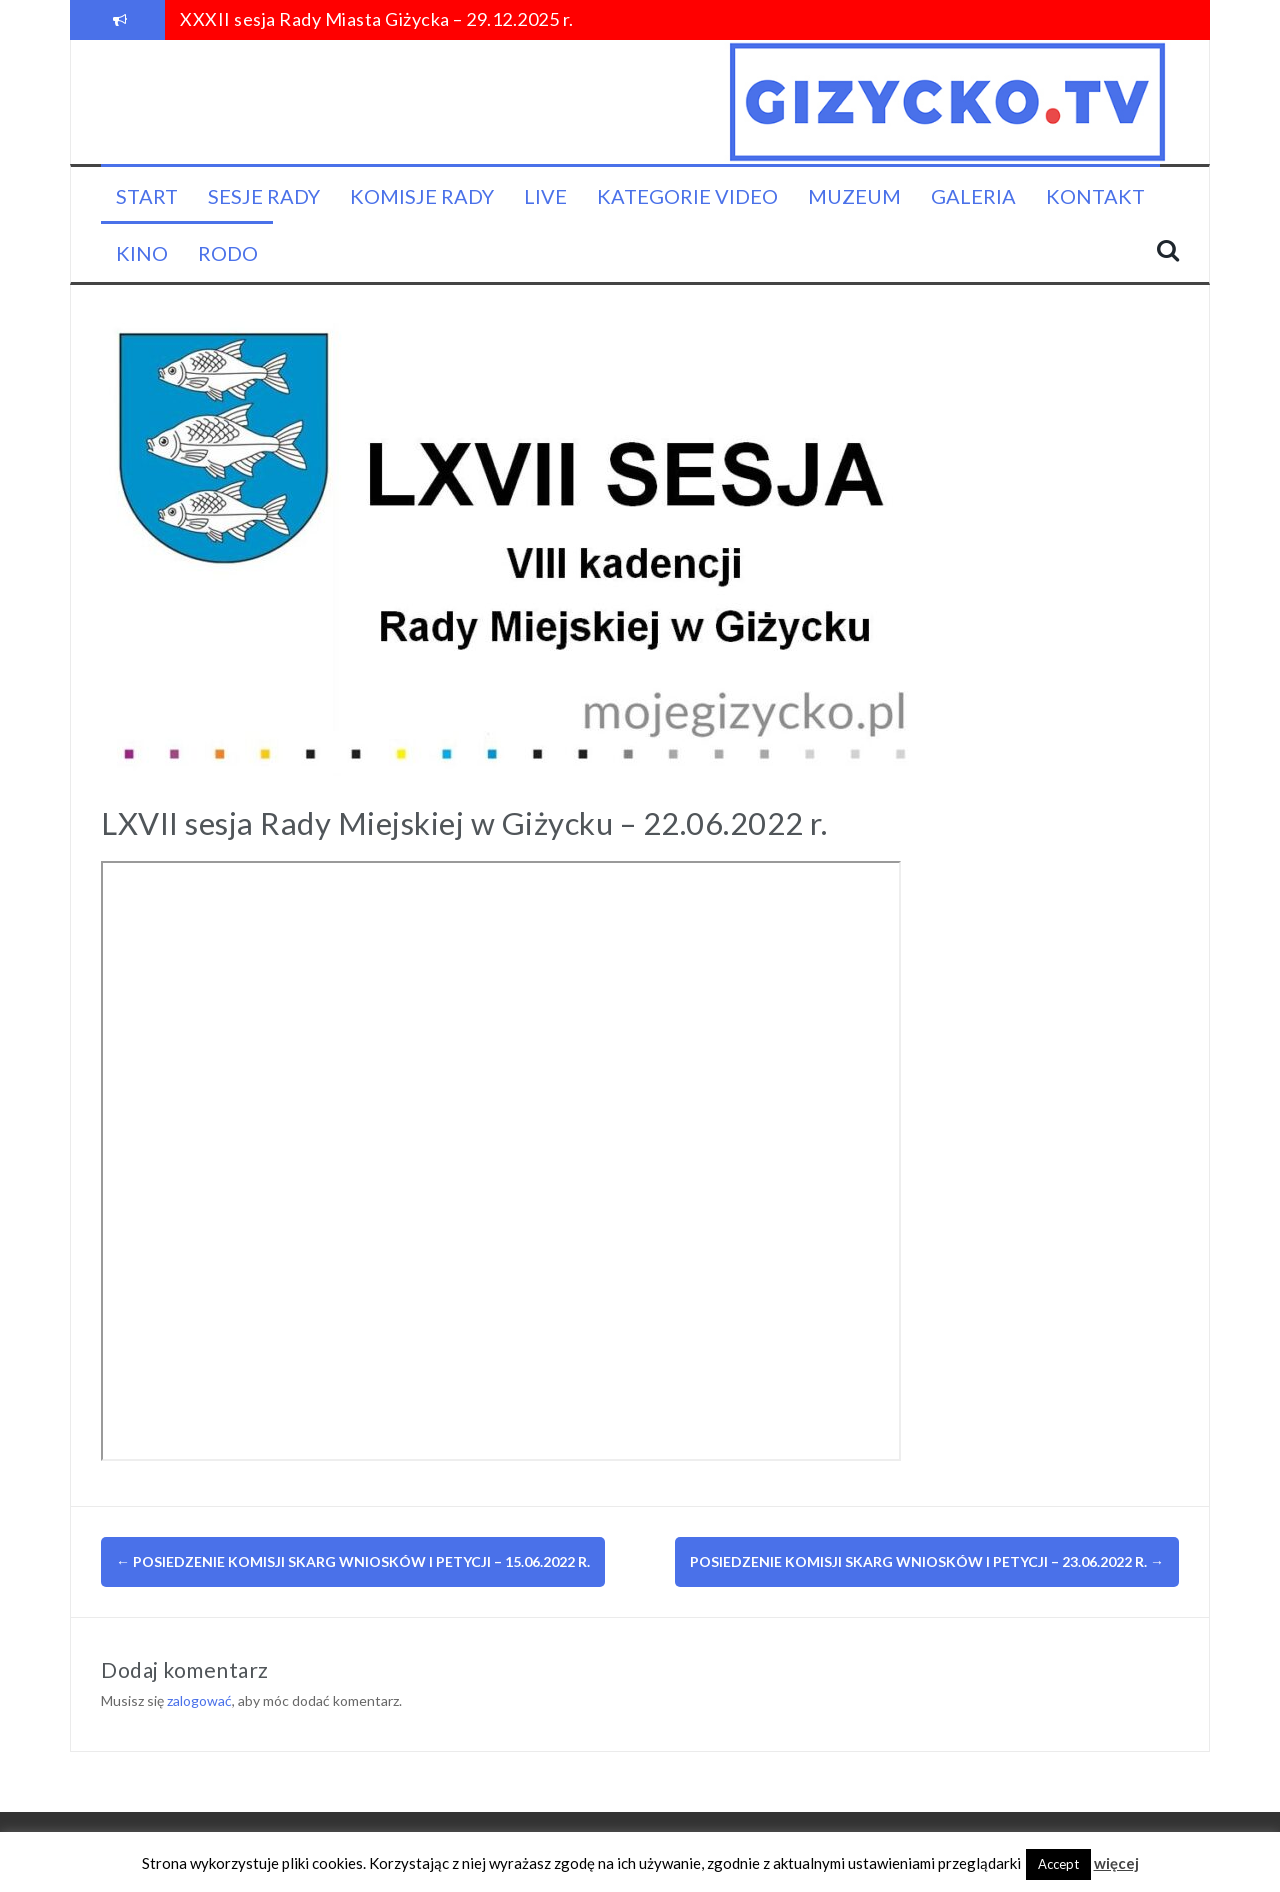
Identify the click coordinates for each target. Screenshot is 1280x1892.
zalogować (199, 1700)
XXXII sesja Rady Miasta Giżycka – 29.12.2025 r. (377, 19)
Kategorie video (687, 196)
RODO (228, 253)
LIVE (545, 196)
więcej (1116, 1863)
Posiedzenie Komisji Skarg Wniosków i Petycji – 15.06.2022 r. (353, 1561)
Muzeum (854, 196)
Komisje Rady (422, 196)
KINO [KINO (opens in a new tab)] (142, 253)
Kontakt (1095, 196)
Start (147, 196)
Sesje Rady (264, 196)
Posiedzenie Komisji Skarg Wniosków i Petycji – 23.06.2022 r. (927, 1561)
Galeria (973, 196)
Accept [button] (1058, 1864)
